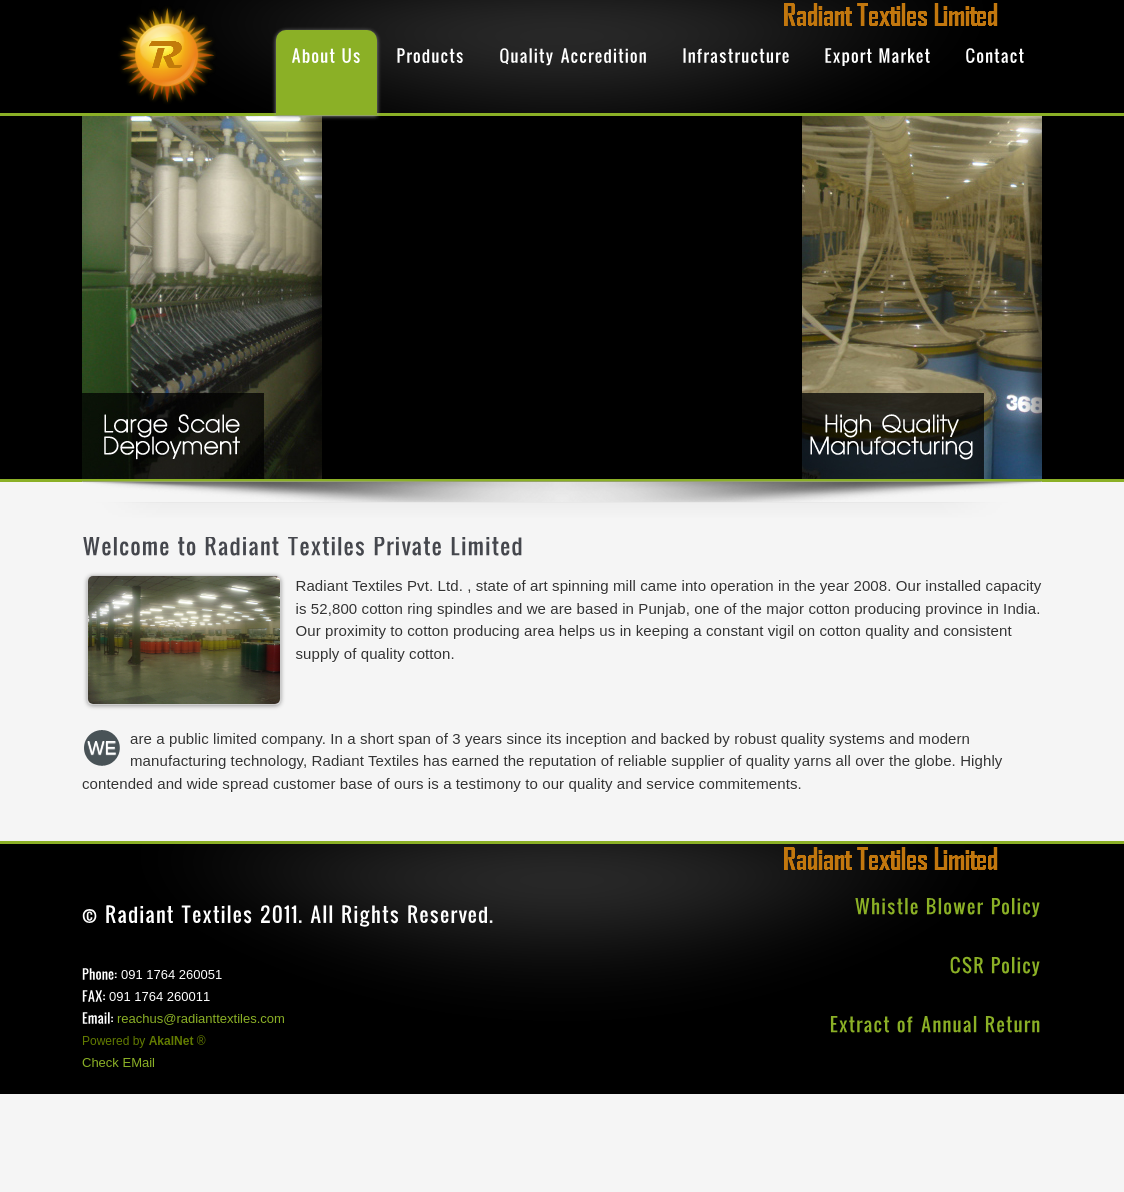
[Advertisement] (364, 1139)
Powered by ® (144, 1041)
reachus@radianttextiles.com (201, 1018)
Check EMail (118, 1062)
